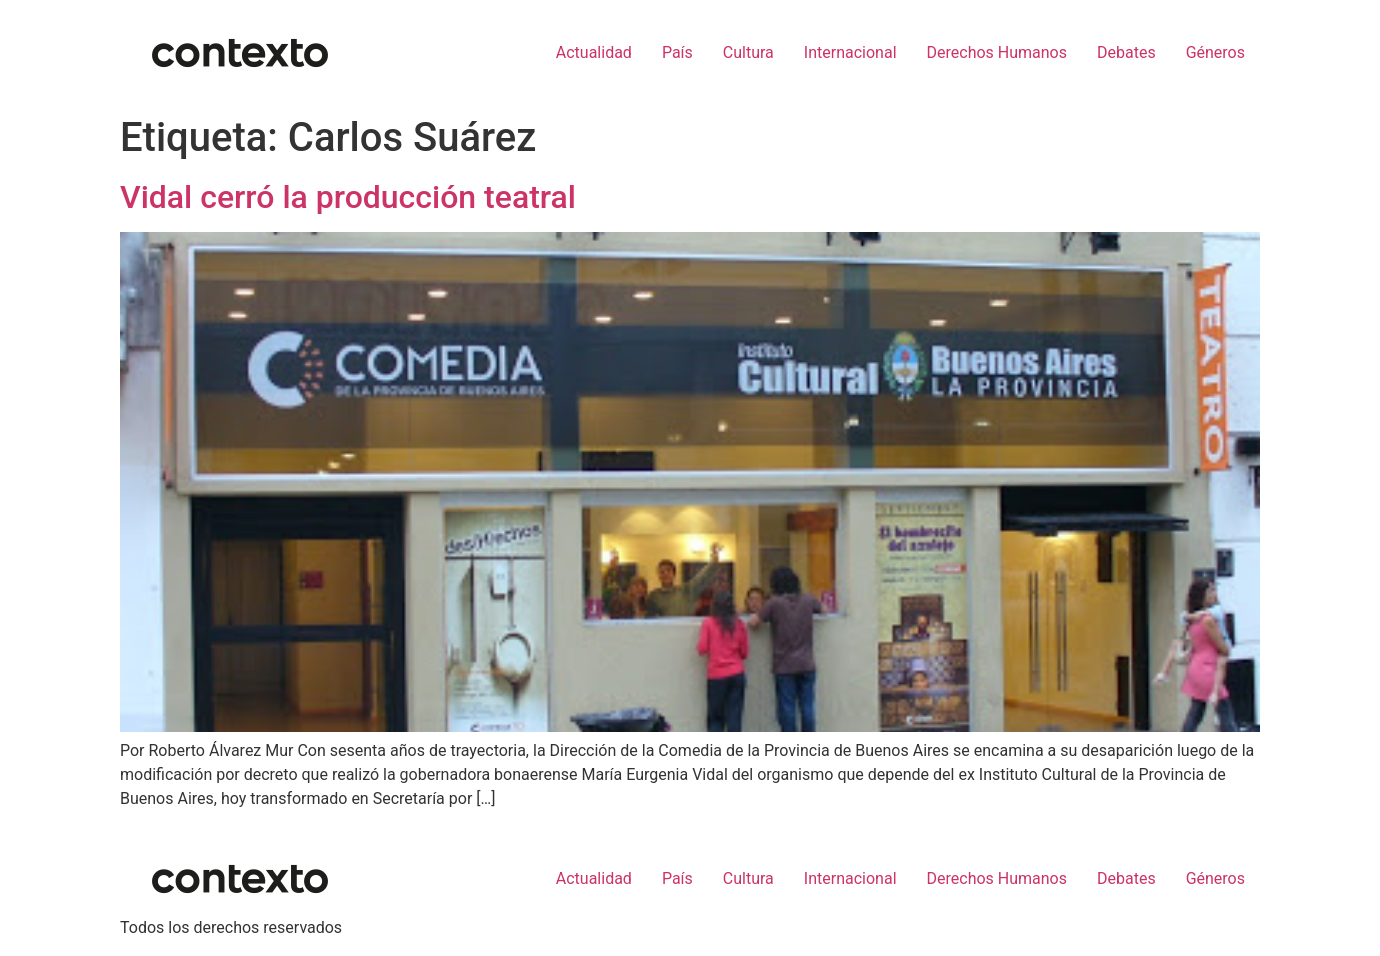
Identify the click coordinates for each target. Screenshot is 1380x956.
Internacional (850, 52)
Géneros (1215, 52)
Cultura (748, 52)
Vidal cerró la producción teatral (348, 197)
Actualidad (594, 52)
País (677, 52)
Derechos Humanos (997, 52)
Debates (1126, 52)
